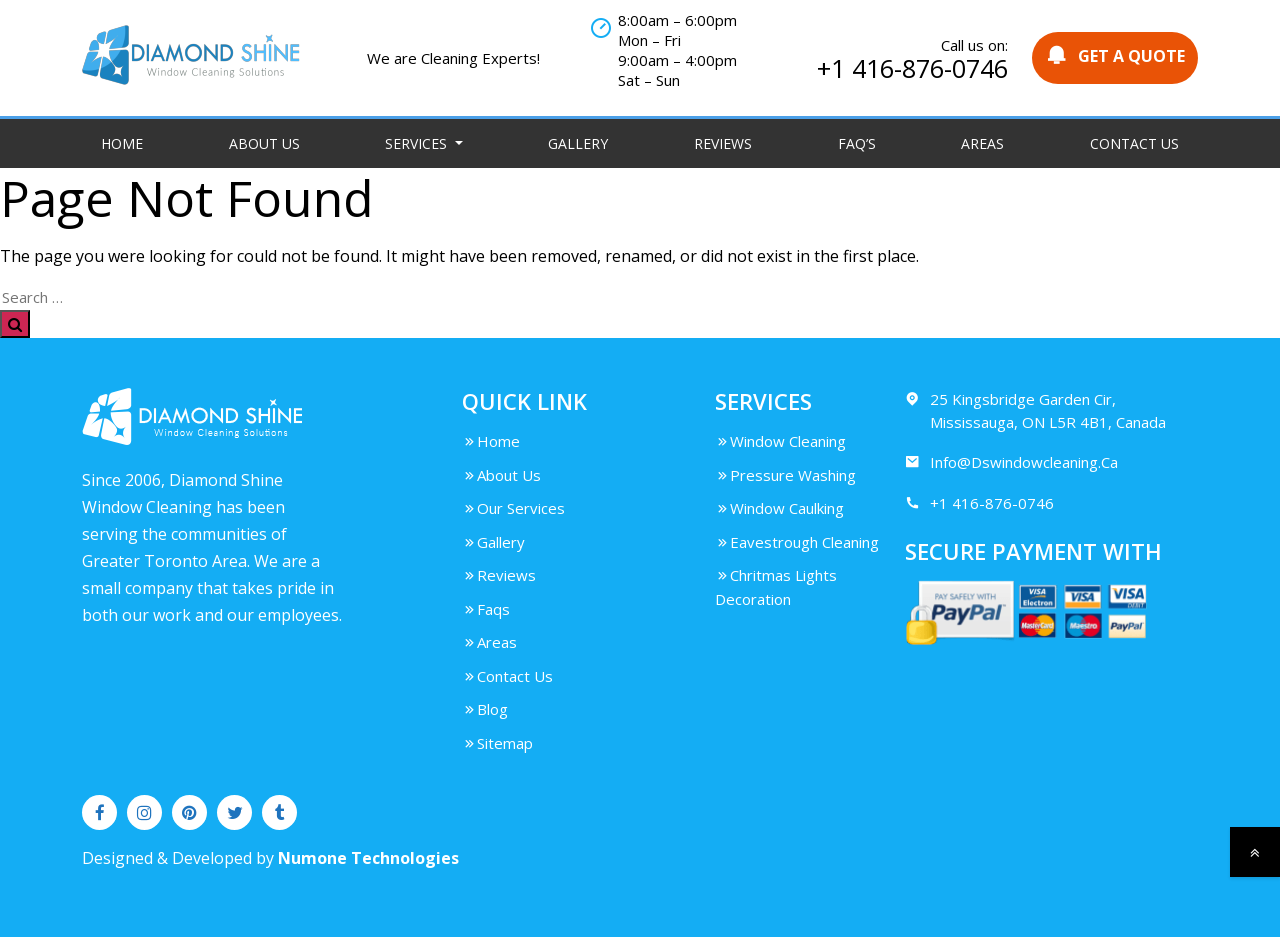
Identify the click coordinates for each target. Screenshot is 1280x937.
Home (122, 143)
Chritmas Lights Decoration (776, 587)
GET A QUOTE (1115, 55)
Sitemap (497, 743)
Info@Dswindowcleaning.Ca (1011, 462)
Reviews (723, 143)
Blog (485, 709)
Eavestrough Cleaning (797, 542)
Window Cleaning (780, 441)
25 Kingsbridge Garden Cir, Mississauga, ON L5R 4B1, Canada (1035, 410)
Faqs (486, 609)
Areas (982, 143)
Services (418, 143)
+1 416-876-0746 (912, 68)
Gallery (578, 143)
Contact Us (1134, 143)
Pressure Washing (785, 475)
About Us (264, 143)
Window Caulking (779, 508)
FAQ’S (857, 143)
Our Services (513, 508)
